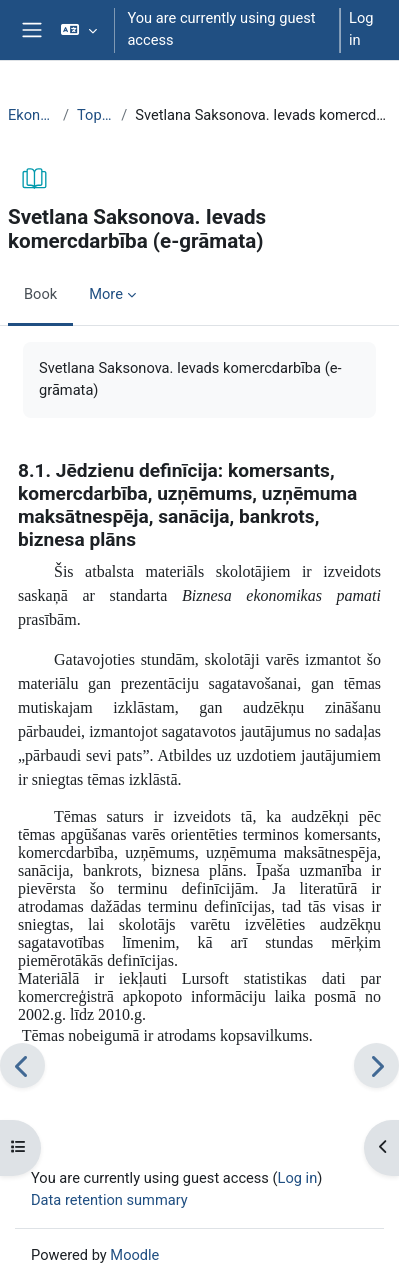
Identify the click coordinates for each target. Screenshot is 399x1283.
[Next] (376, 1065)
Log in (361, 29)
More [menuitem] (106, 294)
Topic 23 (95, 115)
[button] (78, 30)
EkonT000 (31, 115)
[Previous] (22, 1065)
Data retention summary (109, 1200)
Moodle (134, 1255)
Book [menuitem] (40, 294)
